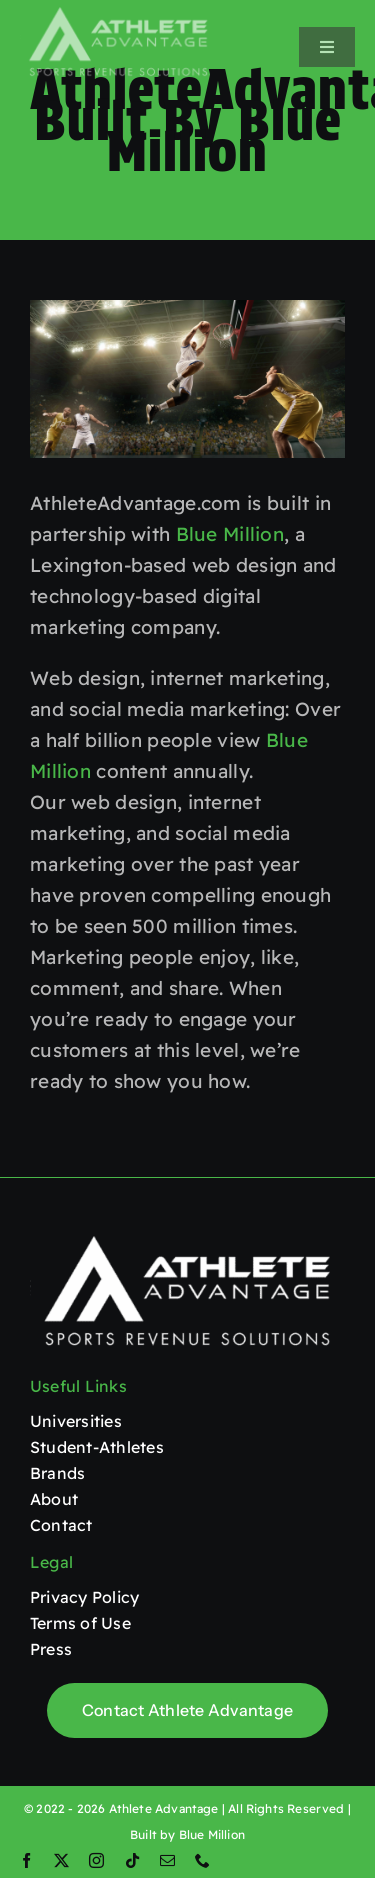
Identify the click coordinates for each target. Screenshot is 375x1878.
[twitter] (61, 1860)
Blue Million (230, 534)
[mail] (167, 1860)
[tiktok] (132, 1860)
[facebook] (26, 1860)
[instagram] (96, 1860)
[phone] (202, 1860)
